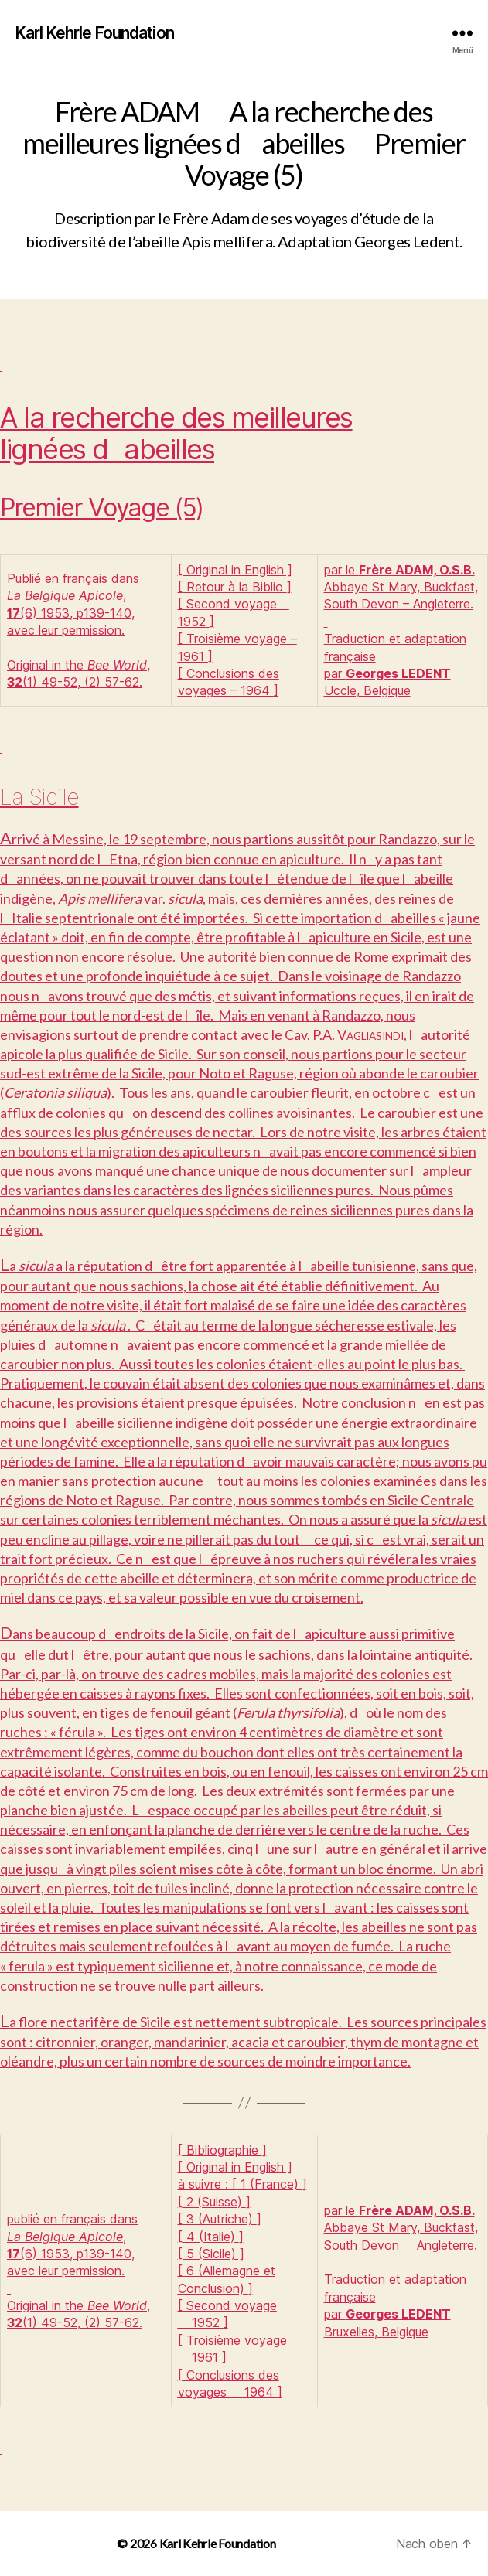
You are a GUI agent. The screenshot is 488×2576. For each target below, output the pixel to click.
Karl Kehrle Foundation (94, 33)
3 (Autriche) (220, 2219)
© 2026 (138, 2543)
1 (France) (269, 2184)
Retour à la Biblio (235, 587)
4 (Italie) (211, 2236)
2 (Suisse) (214, 2202)
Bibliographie (222, 2150)
